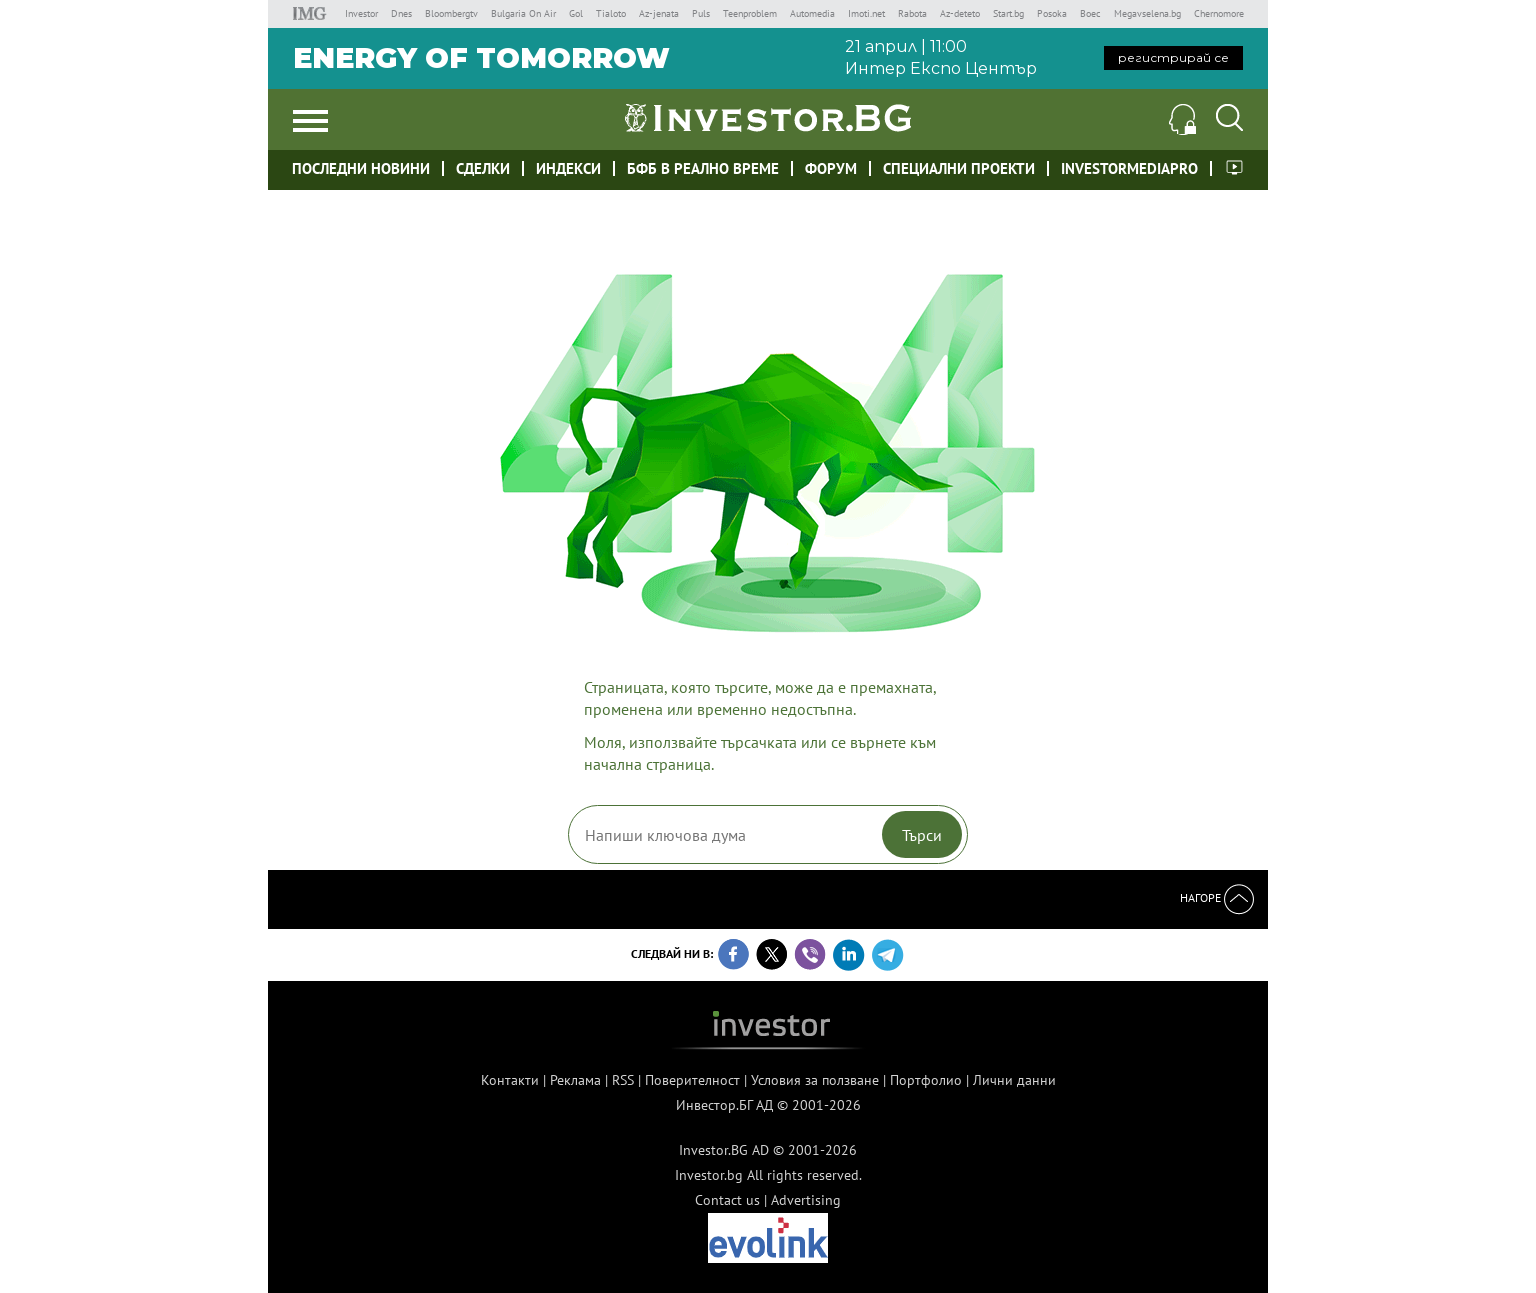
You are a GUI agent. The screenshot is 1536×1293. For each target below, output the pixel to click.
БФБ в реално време (703, 168)
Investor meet (1234, 167)
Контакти (510, 1080)
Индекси (568, 168)
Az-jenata (659, 13)
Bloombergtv (451, 13)
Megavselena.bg (1147, 13)
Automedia (812, 13)
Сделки (483, 168)
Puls (701, 13)
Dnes (401, 13)
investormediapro (1129, 168)
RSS (623, 1080)
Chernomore (1219, 13)
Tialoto (611, 13)
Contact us (727, 1200)
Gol (576, 13)
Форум (831, 168)
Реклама (575, 1080)
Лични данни (1014, 1080)
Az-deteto (960, 13)
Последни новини (361, 168)
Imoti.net (866, 13)
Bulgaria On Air (523, 13)
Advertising (806, 1200)
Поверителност (692, 1080)
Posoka (1052, 13)
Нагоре (1217, 897)
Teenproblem (750, 13)
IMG (312, 13)
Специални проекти (959, 168)
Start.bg (1008, 13)
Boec (1090, 13)
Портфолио (926, 1080)
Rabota (912, 13)
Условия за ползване (815, 1080)
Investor (361, 13)
